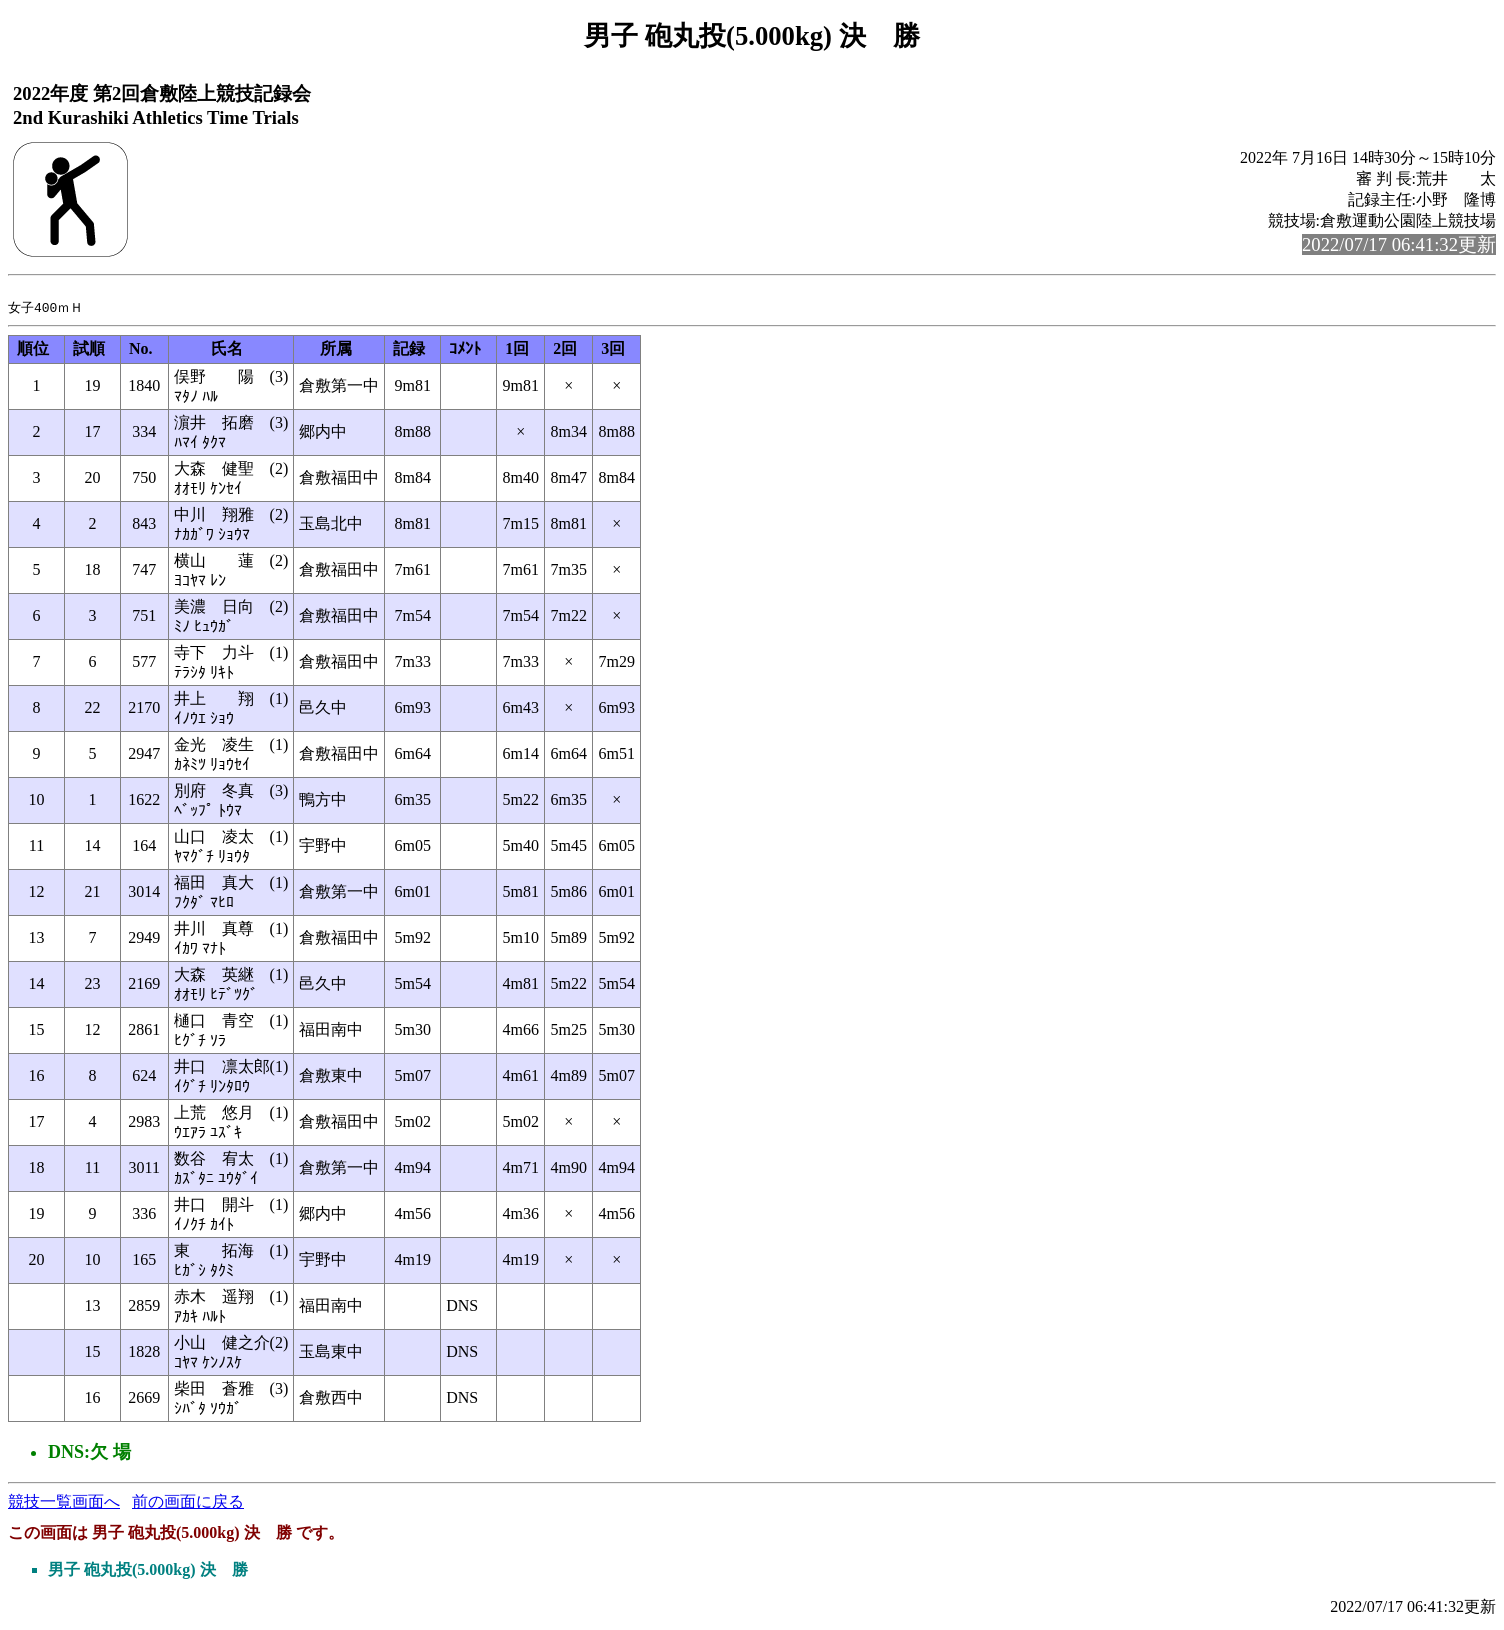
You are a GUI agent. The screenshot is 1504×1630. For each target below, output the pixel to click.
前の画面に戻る (188, 1505)
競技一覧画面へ (64, 1505)
